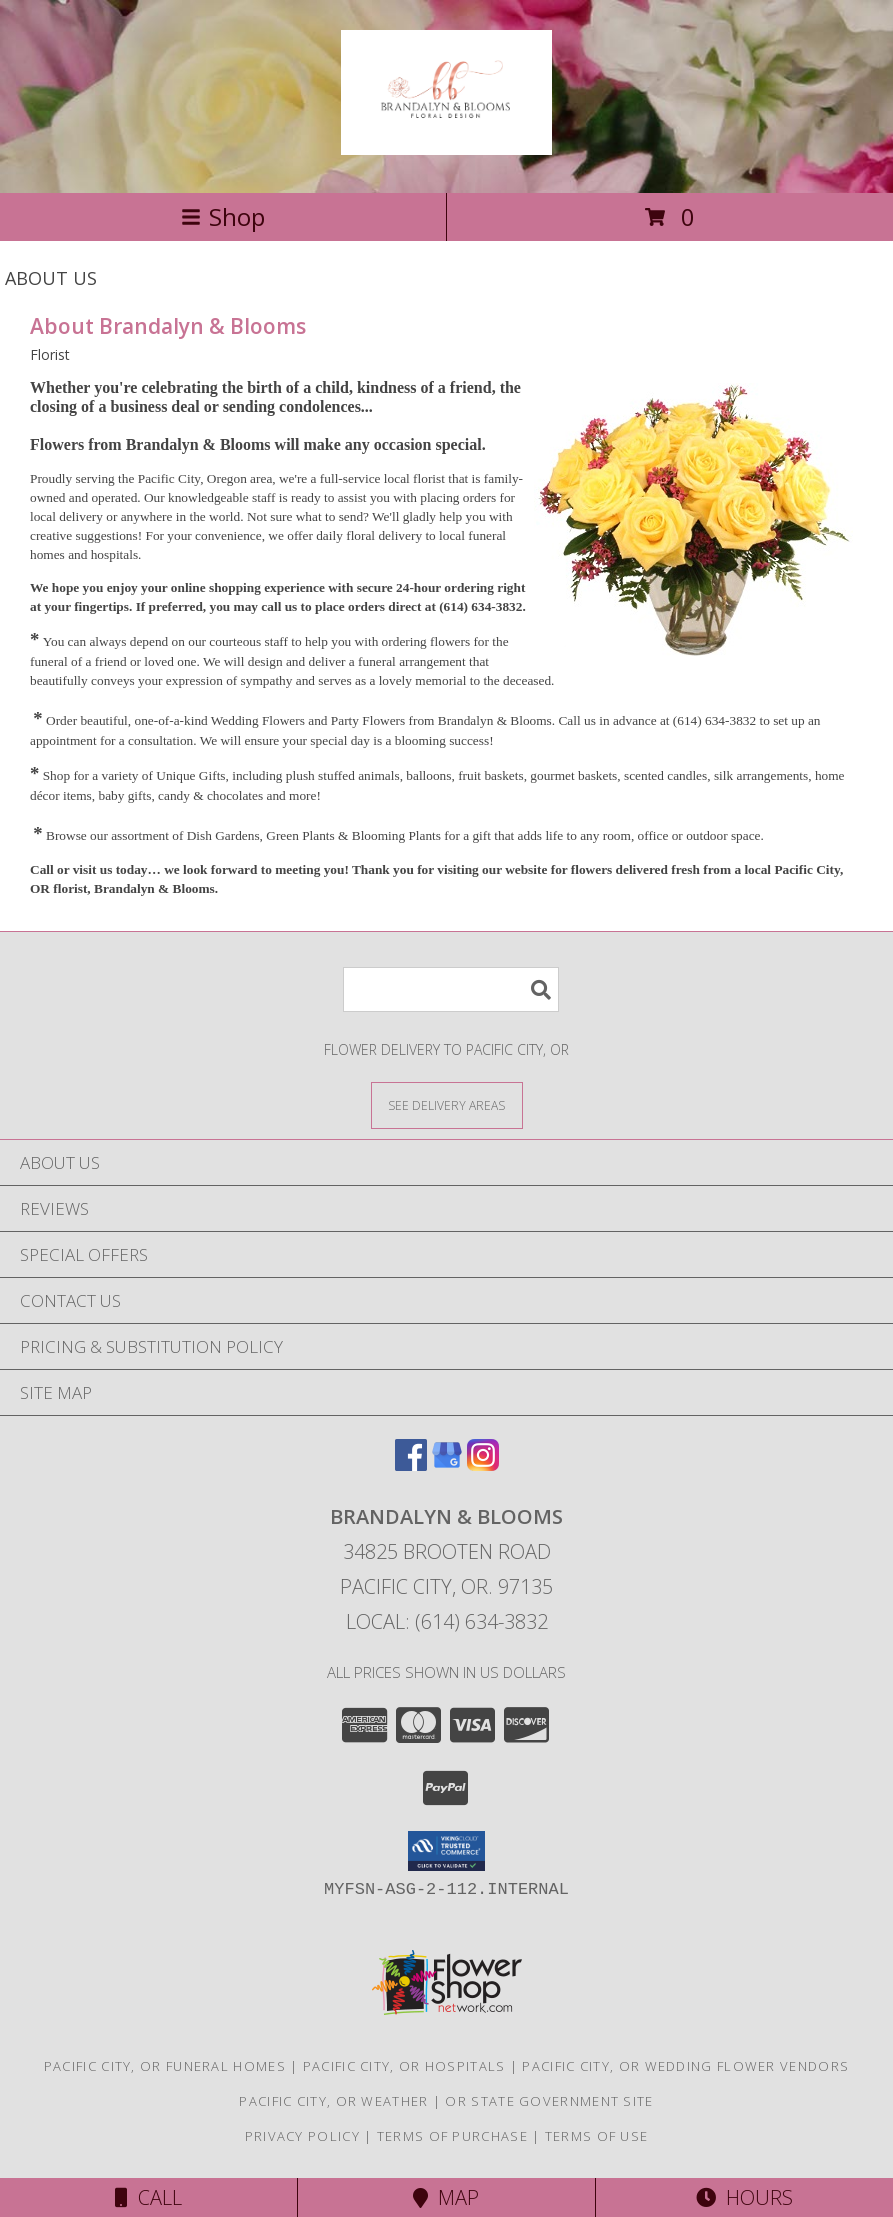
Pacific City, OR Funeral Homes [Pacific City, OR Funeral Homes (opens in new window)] (165, 2066)
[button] (446, 1851)
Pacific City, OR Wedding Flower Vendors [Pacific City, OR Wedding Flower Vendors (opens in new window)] (685, 2066)
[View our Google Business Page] (447, 1464)
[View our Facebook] (411, 1464)
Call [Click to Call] (148, 2197)
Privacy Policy (302, 2136)
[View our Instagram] (483, 1464)
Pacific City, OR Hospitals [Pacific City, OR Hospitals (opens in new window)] (404, 2066)
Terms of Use (597, 2136)
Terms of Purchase (452, 2136)
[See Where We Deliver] (447, 1104)
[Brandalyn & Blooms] (447, 144)
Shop (223, 216)
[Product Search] (451, 989)
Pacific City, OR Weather (333, 2101)
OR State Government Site (549, 2101)
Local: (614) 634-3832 (447, 1621)
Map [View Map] (446, 2197)
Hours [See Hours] (744, 2197)
